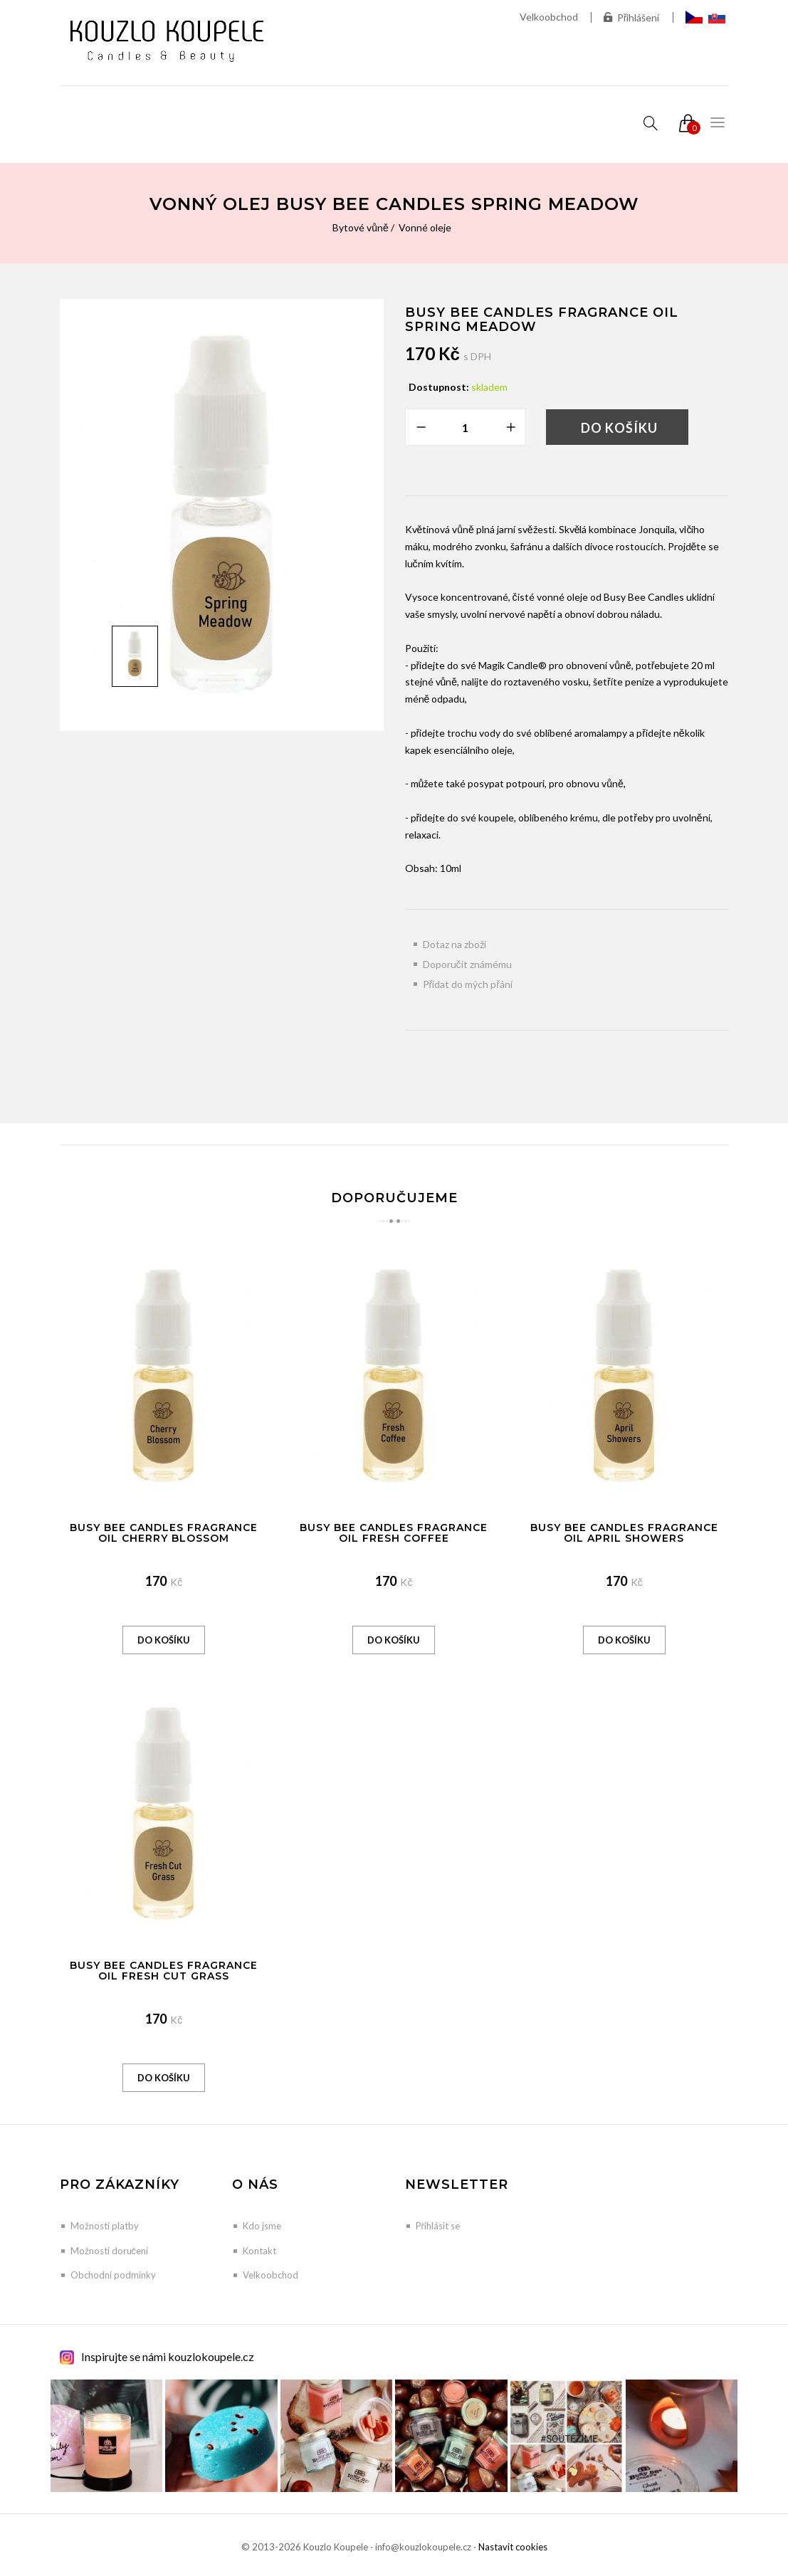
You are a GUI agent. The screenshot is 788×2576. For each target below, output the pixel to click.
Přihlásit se (438, 2225)
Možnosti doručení (109, 2250)
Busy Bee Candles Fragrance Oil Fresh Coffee (394, 1533)
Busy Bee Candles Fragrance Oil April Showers (624, 1533)
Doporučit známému (467, 964)
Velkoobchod (549, 17)
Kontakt (259, 2250)
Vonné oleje (425, 227)
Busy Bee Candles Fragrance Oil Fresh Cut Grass (164, 1970)
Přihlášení (632, 17)
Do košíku (619, 428)
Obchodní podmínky (113, 2275)
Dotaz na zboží (454, 944)
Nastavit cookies (512, 2547)
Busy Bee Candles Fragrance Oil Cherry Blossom (164, 1533)
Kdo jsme (262, 2225)
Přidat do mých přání (468, 984)
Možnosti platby (104, 2225)
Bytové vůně (360, 227)
